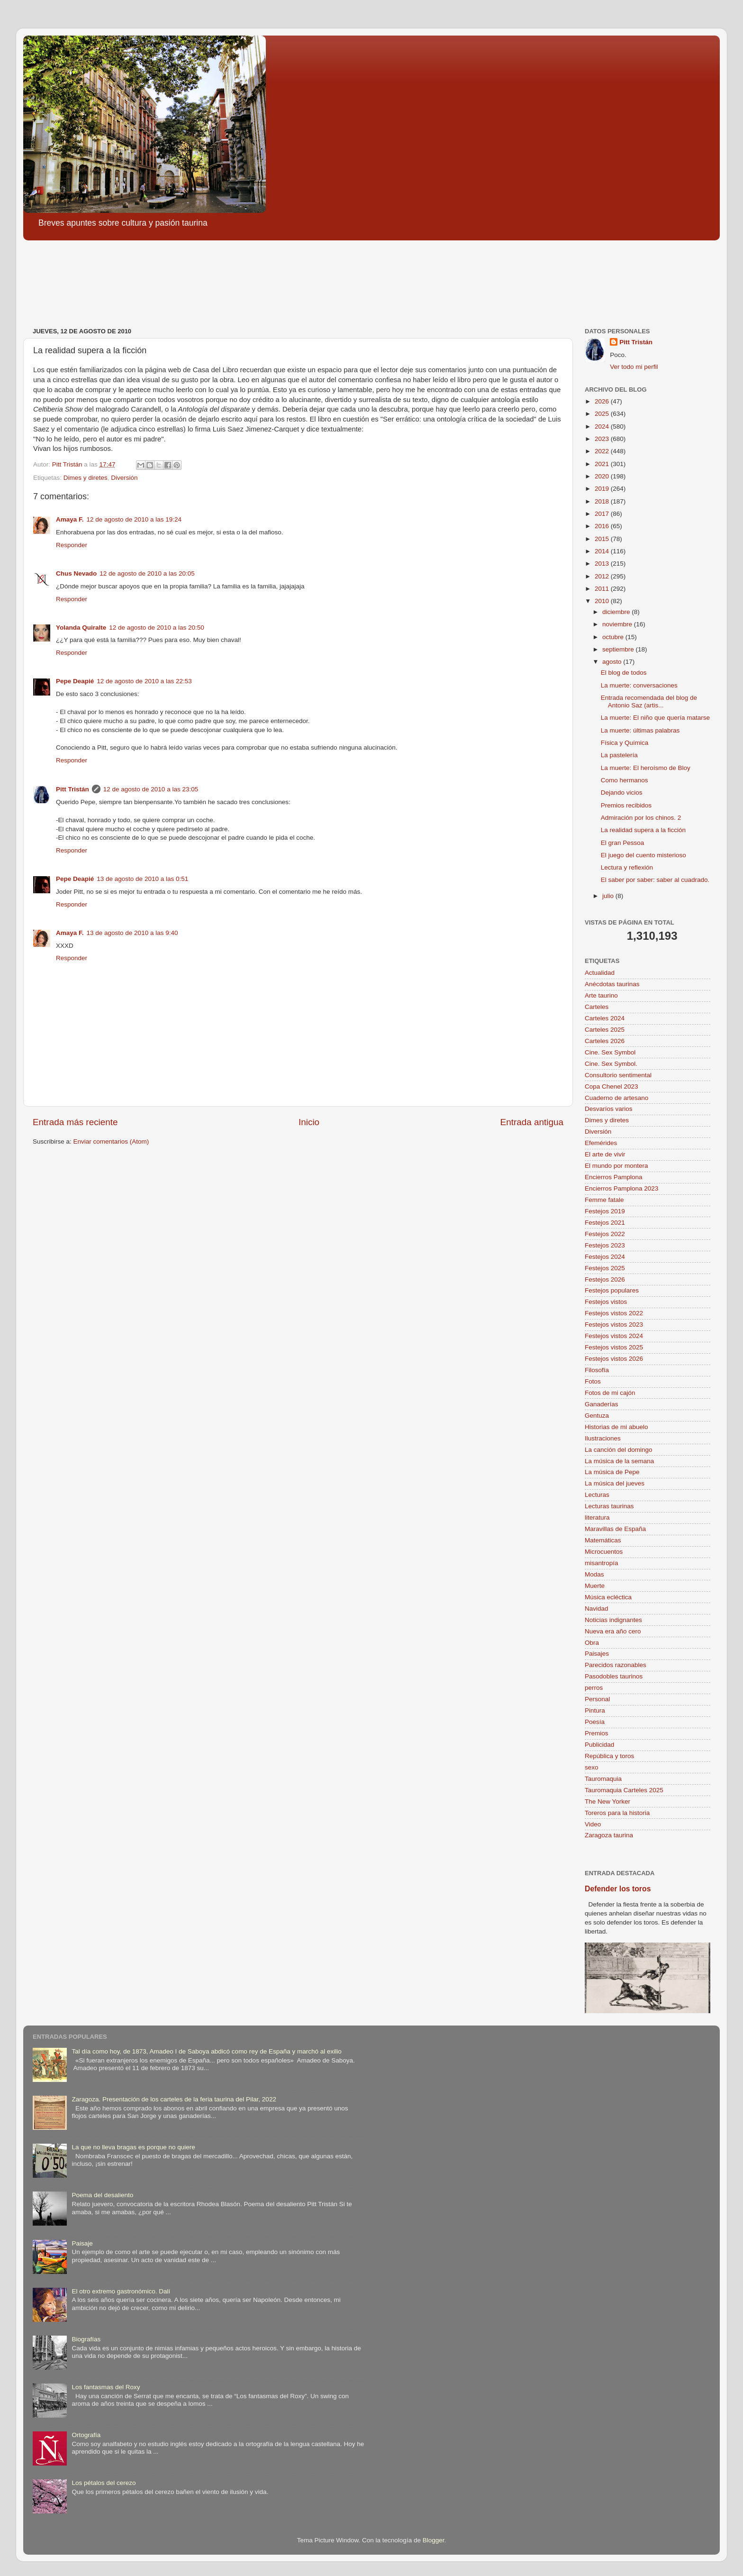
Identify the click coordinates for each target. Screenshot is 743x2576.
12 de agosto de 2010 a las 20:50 (156, 627)
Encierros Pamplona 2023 (621, 1188)
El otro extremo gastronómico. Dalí (121, 2291)
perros (594, 1687)
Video (593, 1824)
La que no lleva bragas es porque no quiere (133, 2147)
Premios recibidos (626, 805)
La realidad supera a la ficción (643, 830)
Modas (594, 1574)
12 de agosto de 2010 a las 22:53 (144, 681)
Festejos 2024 (605, 1256)
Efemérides (601, 1142)
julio (609, 895)
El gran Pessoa (622, 842)
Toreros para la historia (617, 1812)
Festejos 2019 (605, 1211)
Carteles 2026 (605, 1041)
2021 (603, 464)
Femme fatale (604, 1199)
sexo (591, 1767)
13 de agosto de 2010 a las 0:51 (142, 878)
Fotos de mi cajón (610, 1392)
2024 (603, 426)
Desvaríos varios (609, 1108)
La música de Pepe (612, 1472)
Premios (596, 1733)
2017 (603, 513)
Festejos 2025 (605, 1268)
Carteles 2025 (605, 1029)
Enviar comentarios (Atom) (111, 1141)
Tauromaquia (603, 1778)
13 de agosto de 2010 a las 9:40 (132, 932)
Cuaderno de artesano (616, 1097)
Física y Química (625, 742)
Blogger (433, 2540)
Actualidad (600, 972)
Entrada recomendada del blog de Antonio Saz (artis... (649, 701)
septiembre (619, 649)
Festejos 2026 (605, 1279)
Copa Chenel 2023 (611, 1086)
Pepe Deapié (75, 681)
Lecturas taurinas (609, 1506)
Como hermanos (624, 780)
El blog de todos (624, 672)
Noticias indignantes (613, 1619)
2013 (603, 563)
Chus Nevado (76, 573)
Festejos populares (612, 1290)
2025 (603, 413)
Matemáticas (603, 1540)
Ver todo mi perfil (634, 366)
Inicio (309, 1122)
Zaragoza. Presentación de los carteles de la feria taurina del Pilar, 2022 (174, 2099)
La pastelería (619, 755)
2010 (603, 601)
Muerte (595, 1585)
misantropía (601, 1563)
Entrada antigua (531, 1122)
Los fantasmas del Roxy (106, 2387)
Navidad (596, 1608)
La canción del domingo (618, 1449)
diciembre (617, 611)
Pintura (595, 1710)
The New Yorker (607, 1801)
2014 (603, 551)
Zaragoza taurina (609, 1835)
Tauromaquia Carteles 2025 (624, 1790)
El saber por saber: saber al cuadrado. (655, 879)
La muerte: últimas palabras (640, 730)
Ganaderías (601, 1404)
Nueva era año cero (613, 1631)
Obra (592, 1642)
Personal (597, 1699)
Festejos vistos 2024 (614, 1335)
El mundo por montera (616, 1165)
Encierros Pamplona (614, 1177)
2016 (603, 526)
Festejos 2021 (605, 1222)
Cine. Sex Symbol (610, 1052)
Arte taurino (601, 995)
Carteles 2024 (605, 1018)
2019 (603, 488)
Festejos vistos (606, 1301)
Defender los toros (618, 1889)
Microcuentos (604, 1551)
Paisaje (82, 2243)
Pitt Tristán (72, 789)
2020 (603, 476)
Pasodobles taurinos (614, 1676)
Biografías (86, 2339)
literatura (597, 1517)
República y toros (609, 1756)
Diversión (124, 477)
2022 (603, 451)
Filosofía (597, 1370)
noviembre (618, 624)
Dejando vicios (622, 792)
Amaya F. (70, 519)
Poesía (595, 1721)
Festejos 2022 (605, 1234)
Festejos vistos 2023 (614, 1324)
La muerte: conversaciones (639, 685)
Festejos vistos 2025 (614, 1347)
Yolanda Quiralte (81, 627)
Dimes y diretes (85, 477)
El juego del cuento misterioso (643, 855)
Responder (71, 545)
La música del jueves (614, 1483)
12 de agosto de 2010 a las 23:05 (150, 789)
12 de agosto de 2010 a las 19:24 (134, 519)
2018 (603, 501)
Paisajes (597, 1653)
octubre (613, 637)
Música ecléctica (608, 1597)
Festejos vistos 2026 (614, 1358)
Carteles (596, 1006)
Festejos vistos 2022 (614, 1313)
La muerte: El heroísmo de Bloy (645, 767)
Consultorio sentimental (618, 1075)
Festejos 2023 (605, 1245)
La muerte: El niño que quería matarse (655, 717)
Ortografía (86, 2434)
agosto (612, 661)
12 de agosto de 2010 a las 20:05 (147, 573)
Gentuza (597, 1415)
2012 (603, 576)
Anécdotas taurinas (612, 984)
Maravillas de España (615, 1528)
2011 (603, 588)
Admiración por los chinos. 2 (641, 817)
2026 (603, 401)
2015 (603, 538)
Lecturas (597, 1494)
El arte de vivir (605, 1154)
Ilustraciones (603, 1438)
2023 (603, 438)
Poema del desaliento (102, 2195)
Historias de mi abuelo (616, 1426)
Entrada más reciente (75, 1122)
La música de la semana (619, 1461)
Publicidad (599, 1744)
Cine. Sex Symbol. (611, 1063)
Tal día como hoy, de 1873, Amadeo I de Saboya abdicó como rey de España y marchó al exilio (206, 2051)
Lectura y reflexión (627, 867)
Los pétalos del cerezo (104, 2482)
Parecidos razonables (615, 1664)
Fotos (593, 1381)
